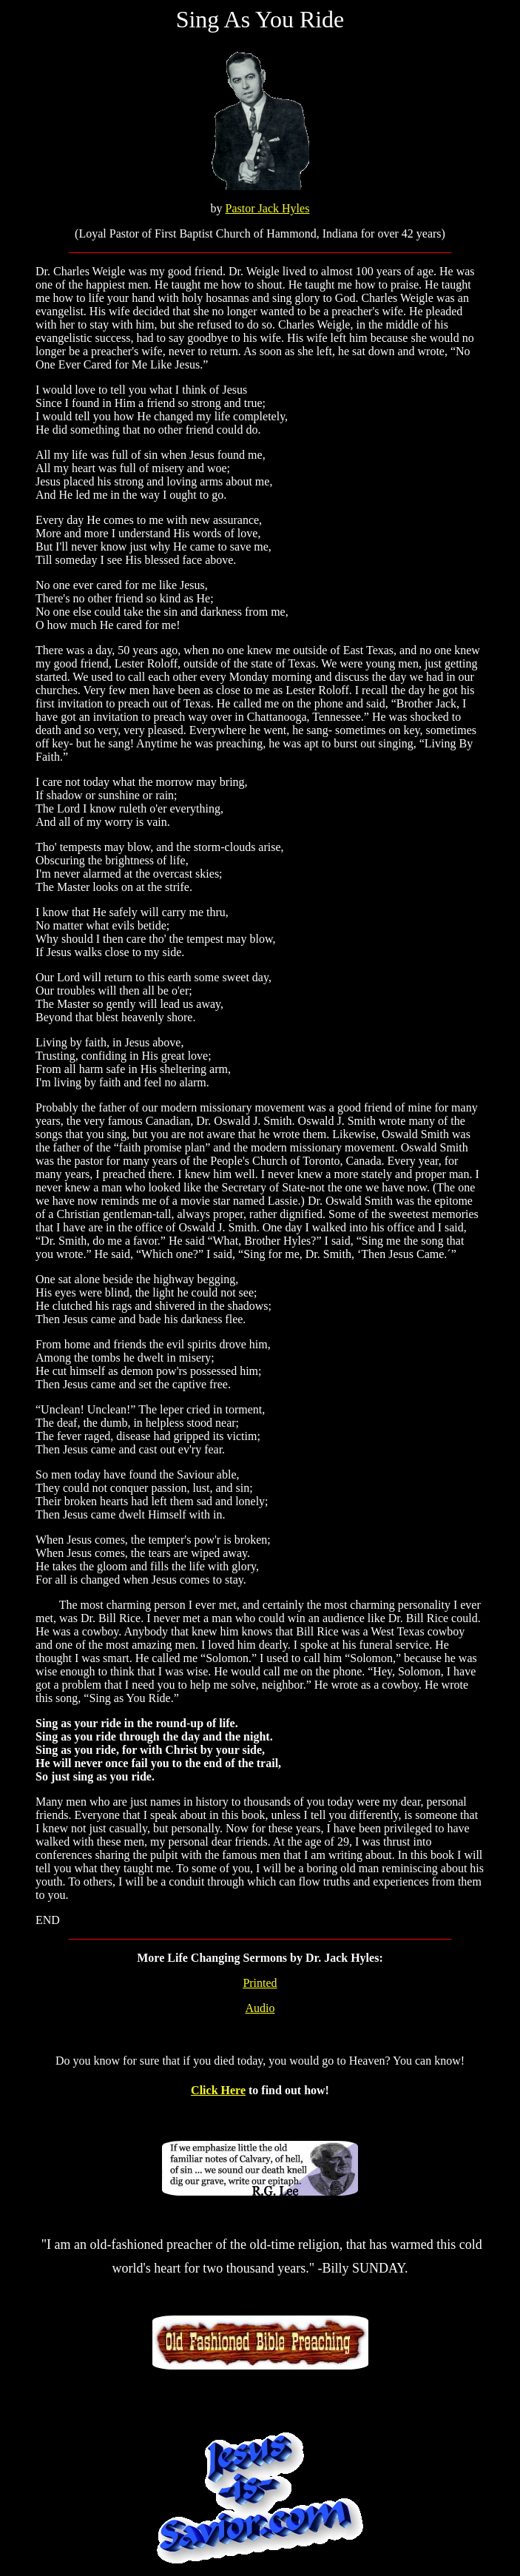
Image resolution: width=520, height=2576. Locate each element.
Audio (260, 2008)
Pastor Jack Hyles (268, 208)
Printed (260, 1983)
